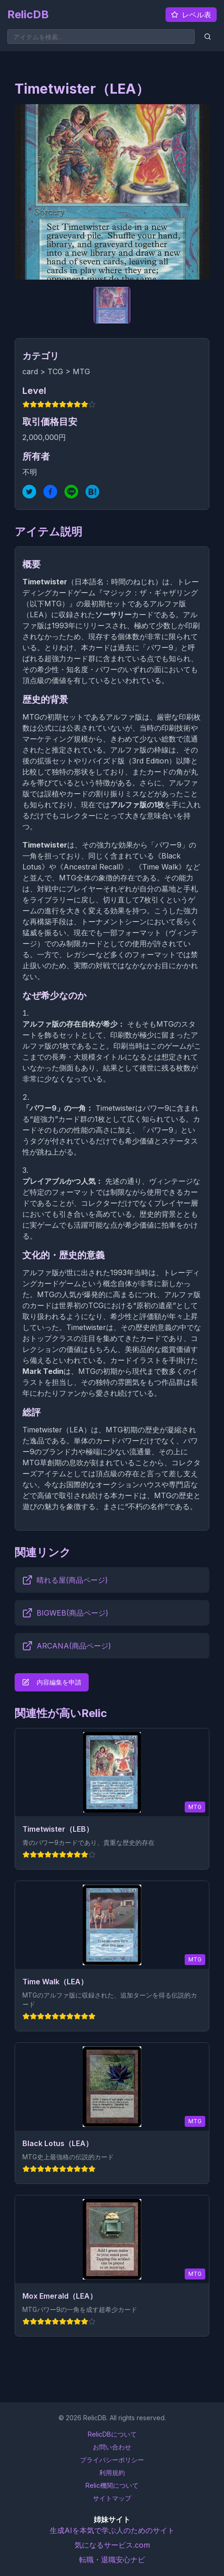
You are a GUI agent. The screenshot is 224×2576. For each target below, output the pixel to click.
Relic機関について (112, 2485)
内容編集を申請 (51, 1682)
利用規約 (112, 2472)
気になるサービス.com (112, 2544)
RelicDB (28, 14)
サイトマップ (112, 2498)
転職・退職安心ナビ (112, 2559)
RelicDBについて (112, 2434)
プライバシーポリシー (112, 2460)
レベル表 (191, 14)
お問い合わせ (112, 2447)
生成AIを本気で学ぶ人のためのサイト (112, 2530)
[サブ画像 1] (112, 305)
